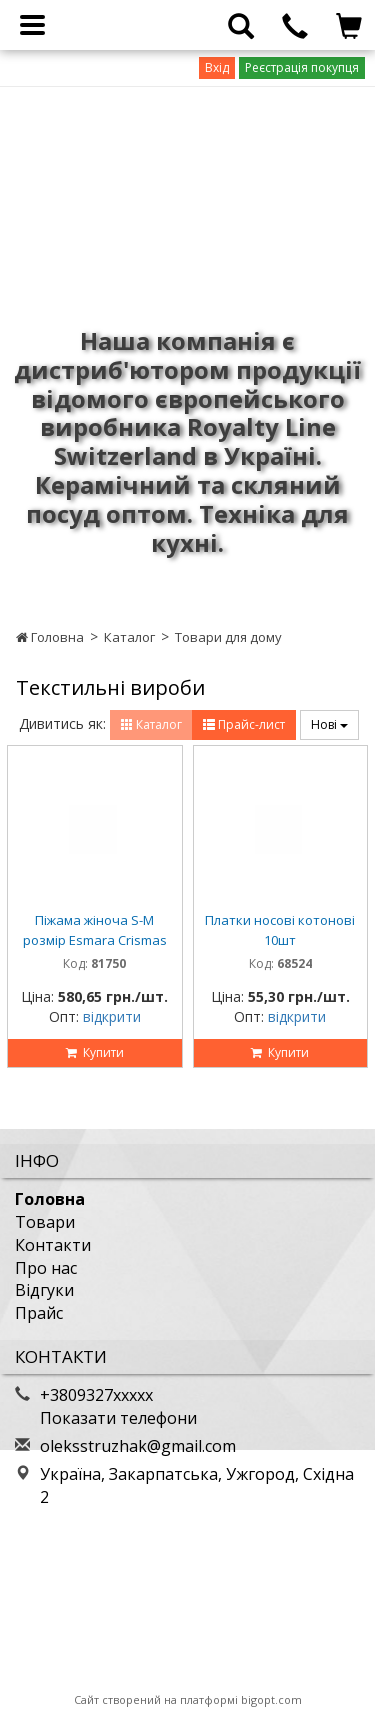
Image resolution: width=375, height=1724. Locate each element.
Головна (50, 637)
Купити (95, 1052)
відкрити (112, 1016)
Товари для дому (228, 637)
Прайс (39, 1313)
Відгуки (44, 1290)
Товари (45, 1222)
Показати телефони (118, 1418)
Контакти (53, 1245)
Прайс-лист (244, 724)
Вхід (217, 67)
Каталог (129, 637)
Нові (329, 724)
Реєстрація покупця (302, 67)
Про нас (46, 1268)
